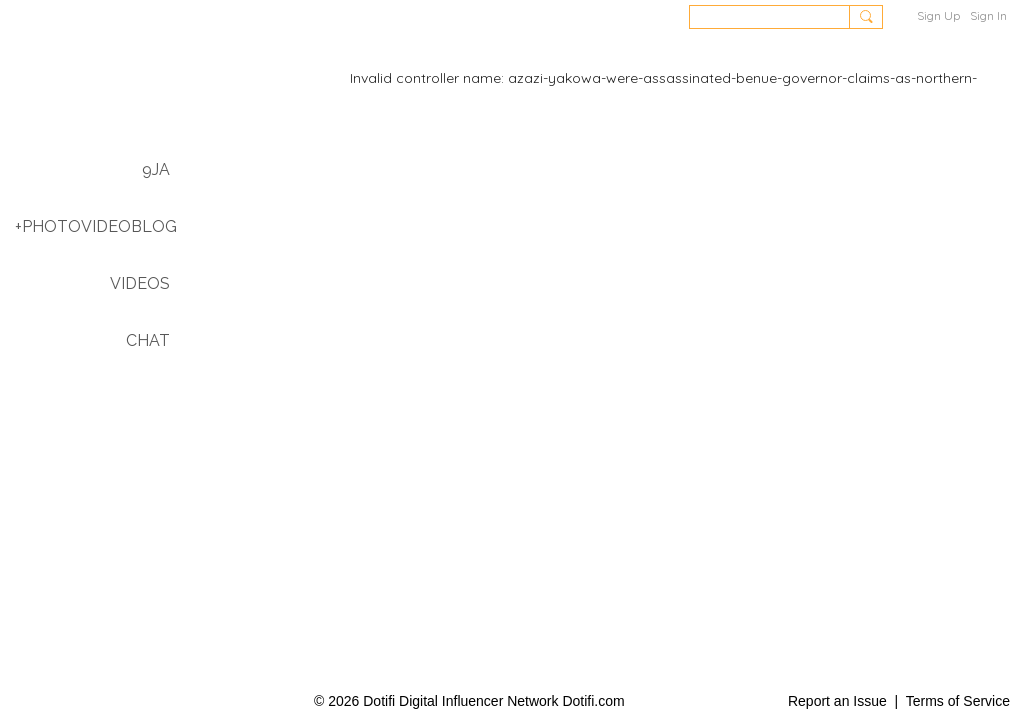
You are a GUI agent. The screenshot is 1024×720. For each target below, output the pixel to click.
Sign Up (938, 15)
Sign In (988, 15)
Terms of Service (958, 701)
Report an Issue (837, 701)
